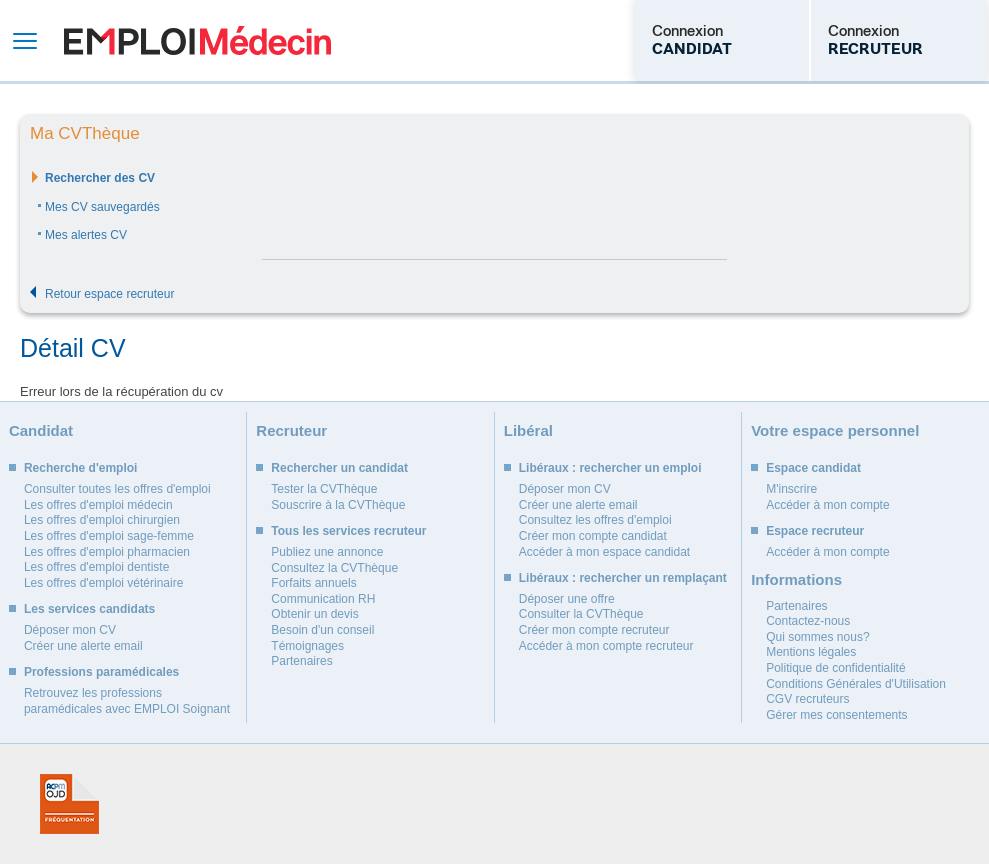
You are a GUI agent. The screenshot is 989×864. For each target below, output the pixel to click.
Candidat (41, 430)
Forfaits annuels (313, 583)
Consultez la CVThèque (334, 568)
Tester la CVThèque (324, 489)
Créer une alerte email (83, 646)
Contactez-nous (808, 621)
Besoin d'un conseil (322, 630)
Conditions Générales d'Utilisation (856, 684)
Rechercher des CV (100, 178)
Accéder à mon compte (827, 505)
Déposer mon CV (70, 630)
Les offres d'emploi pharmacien (107, 552)
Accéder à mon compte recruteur (606, 646)
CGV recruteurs (807, 699)
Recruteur (291, 430)
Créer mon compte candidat (593, 536)
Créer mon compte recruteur (594, 630)
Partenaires (301, 661)
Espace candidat (813, 468)
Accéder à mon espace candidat (604, 552)
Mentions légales (811, 652)
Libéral (528, 430)
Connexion (692, 40)
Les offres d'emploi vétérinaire (104, 583)
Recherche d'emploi (81, 468)
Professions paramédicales (101, 672)
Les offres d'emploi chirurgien (102, 520)
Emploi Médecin (197, 40)
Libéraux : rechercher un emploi (610, 468)
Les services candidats (89, 609)
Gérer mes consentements (836, 715)
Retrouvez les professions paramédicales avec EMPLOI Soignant (127, 701)
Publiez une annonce (327, 552)
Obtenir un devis (314, 614)
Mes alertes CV (86, 235)
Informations (796, 579)
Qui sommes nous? (817, 637)
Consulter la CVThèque (581, 614)
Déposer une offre (567, 599)
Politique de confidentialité (835, 668)
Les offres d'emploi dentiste (97, 567)
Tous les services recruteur (348, 531)
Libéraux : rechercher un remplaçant (623, 578)
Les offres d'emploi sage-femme (109, 536)
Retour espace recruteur (109, 294)
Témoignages (307, 646)
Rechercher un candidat (339, 468)
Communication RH (323, 599)
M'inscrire (791, 489)
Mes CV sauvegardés (102, 207)
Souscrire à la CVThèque (338, 505)
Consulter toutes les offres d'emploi (117, 489)
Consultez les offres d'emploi (595, 520)
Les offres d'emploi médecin (98, 505)
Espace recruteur (815, 531)
